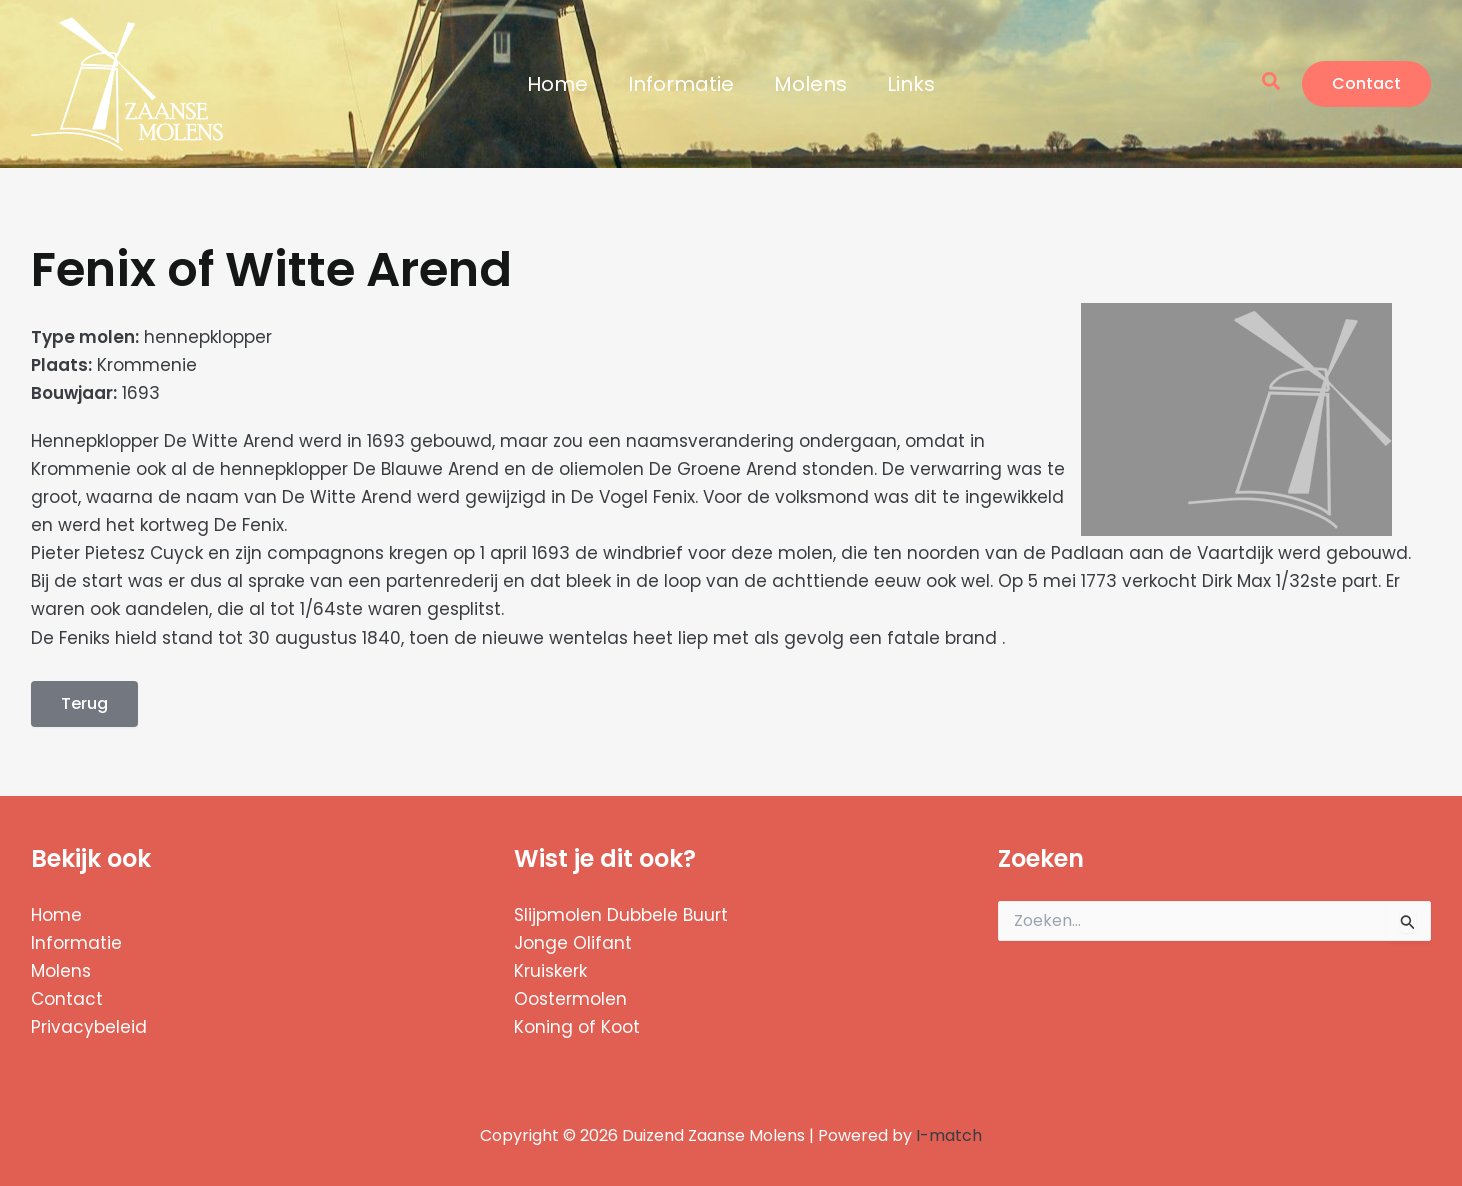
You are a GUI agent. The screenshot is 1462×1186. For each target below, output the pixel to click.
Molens (810, 84)
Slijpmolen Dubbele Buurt (621, 915)
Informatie (681, 84)
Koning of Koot (577, 1027)
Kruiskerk (550, 971)
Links (911, 84)
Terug (84, 703)
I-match (949, 1135)
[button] (1272, 83)
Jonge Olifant (573, 943)
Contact (67, 999)
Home (557, 84)
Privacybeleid (89, 1027)
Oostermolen (570, 999)
